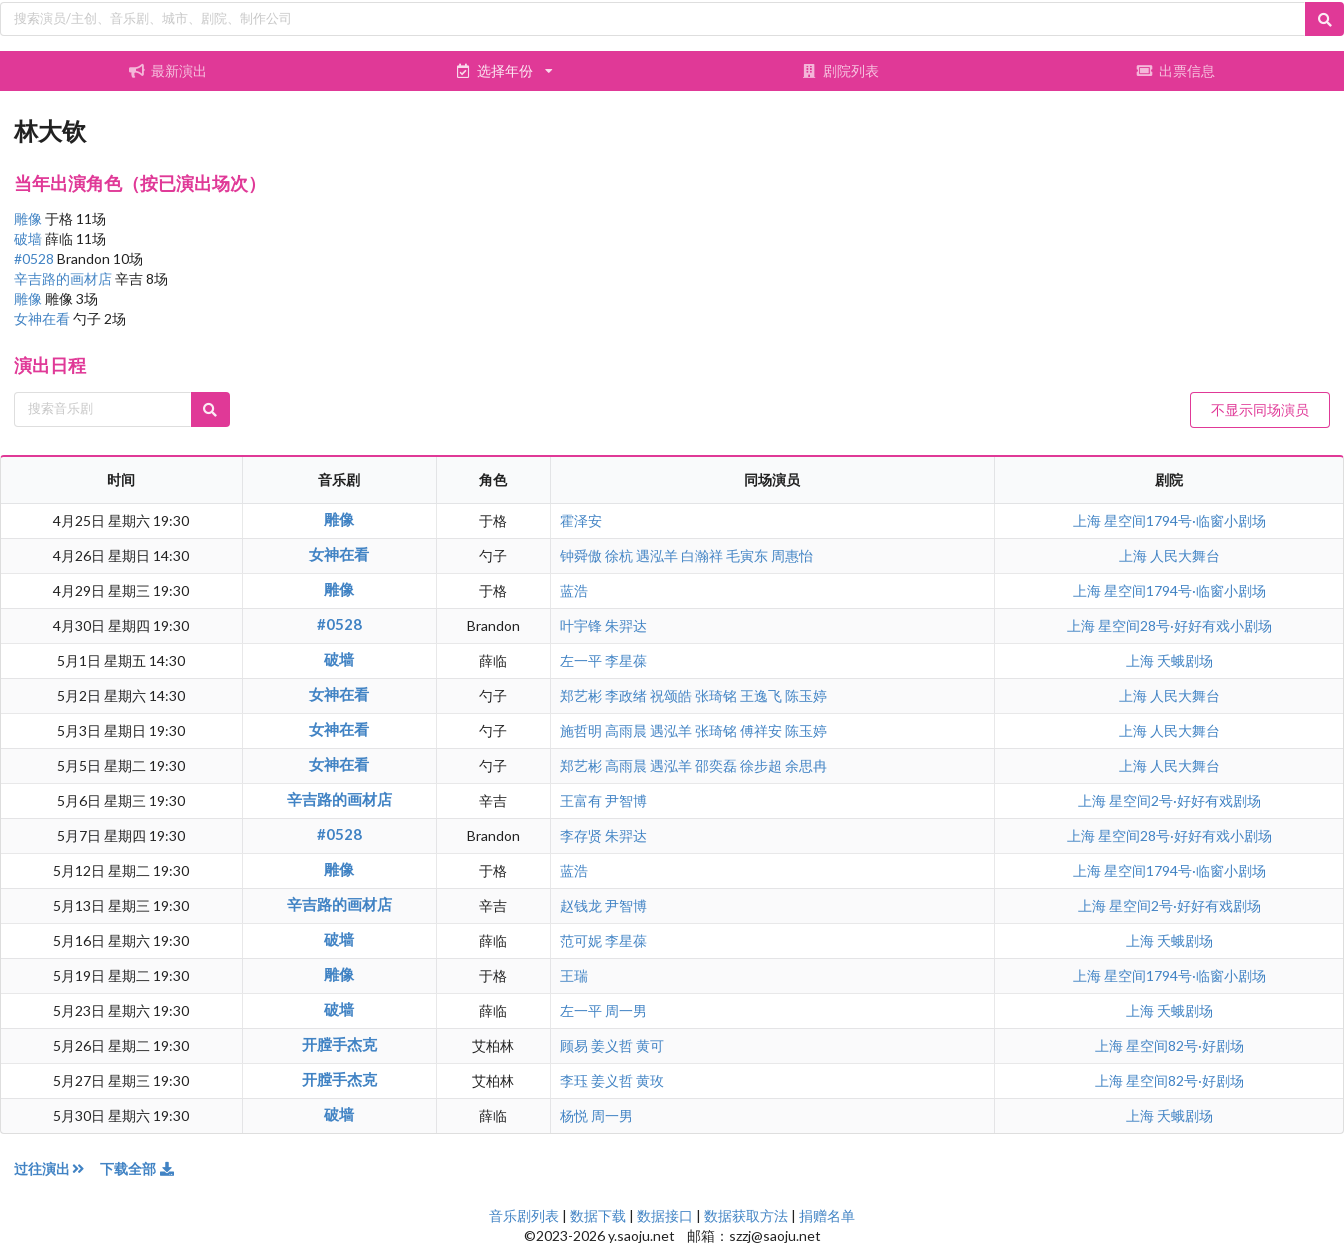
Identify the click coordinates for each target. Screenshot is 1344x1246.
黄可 (650, 1045)
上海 (1088, 520)
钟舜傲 (581, 555)
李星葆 (626, 660)
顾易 (574, 1045)
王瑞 (574, 975)
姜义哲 (612, 1045)
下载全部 (138, 1168)
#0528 (35, 258)
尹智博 (626, 800)
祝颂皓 (671, 695)
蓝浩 (574, 590)
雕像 (29, 218)
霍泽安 (581, 520)
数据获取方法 (746, 1215)
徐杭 (619, 555)
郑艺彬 (581, 695)
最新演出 (168, 70)
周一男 (626, 1010)
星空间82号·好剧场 (1185, 1045)
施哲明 (581, 730)
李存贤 (581, 835)
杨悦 (574, 1115)
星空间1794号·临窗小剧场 (1185, 520)
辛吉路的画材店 (64, 278)
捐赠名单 (827, 1215)
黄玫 (650, 1080)
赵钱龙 (581, 905)
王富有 (581, 800)
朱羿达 (626, 625)
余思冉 (806, 765)
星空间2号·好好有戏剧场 (1185, 800)
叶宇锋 (581, 625)
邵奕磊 (716, 765)
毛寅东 (747, 555)
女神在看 (43, 318)
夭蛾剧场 (1185, 660)
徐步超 (761, 765)
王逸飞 (761, 695)
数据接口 (665, 1215)
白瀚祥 (702, 555)
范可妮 (581, 940)
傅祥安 (761, 730)
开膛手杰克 (339, 1044)
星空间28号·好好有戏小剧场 (1185, 625)
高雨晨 (626, 730)
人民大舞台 (1185, 555)
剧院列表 (840, 70)
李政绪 (626, 695)
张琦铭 (716, 695)
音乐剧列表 (524, 1215)
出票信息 (1176, 70)
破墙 (29, 238)
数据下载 (598, 1215)
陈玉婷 (806, 695)
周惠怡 (792, 555)
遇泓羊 (657, 555)
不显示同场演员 (1260, 409)
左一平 (581, 660)
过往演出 (57, 1168)
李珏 (574, 1080)
